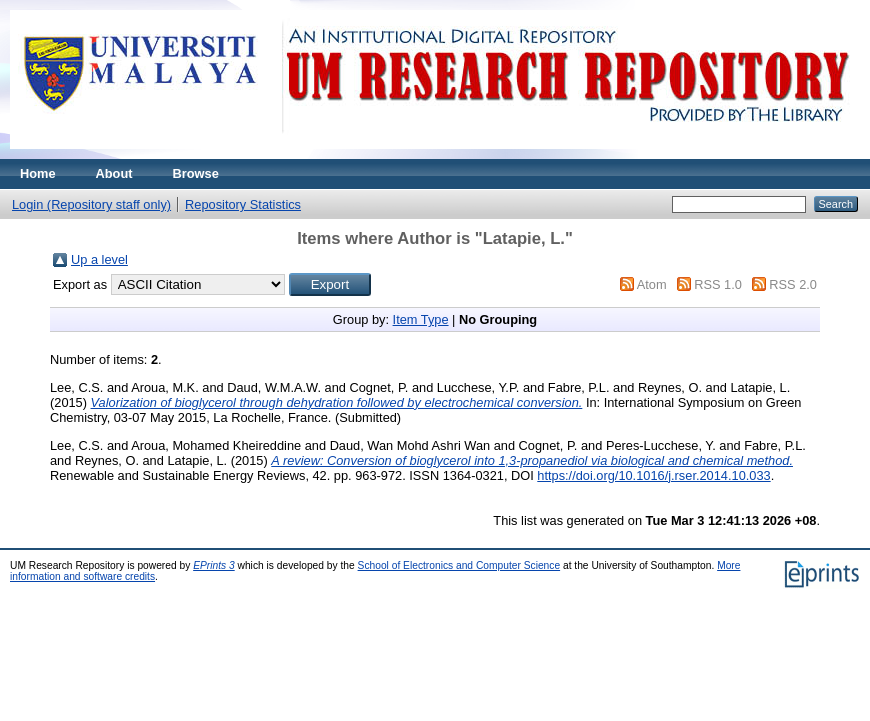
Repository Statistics (243, 204)
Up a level (99, 259)
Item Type (421, 319)
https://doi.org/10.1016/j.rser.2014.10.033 (653, 475)
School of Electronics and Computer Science (459, 565)
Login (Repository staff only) (91, 204)
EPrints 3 (214, 565)
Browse (196, 173)
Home (38, 173)
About (114, 173)
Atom (652, 284)
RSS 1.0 (718, 284)
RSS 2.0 (793, 284)
